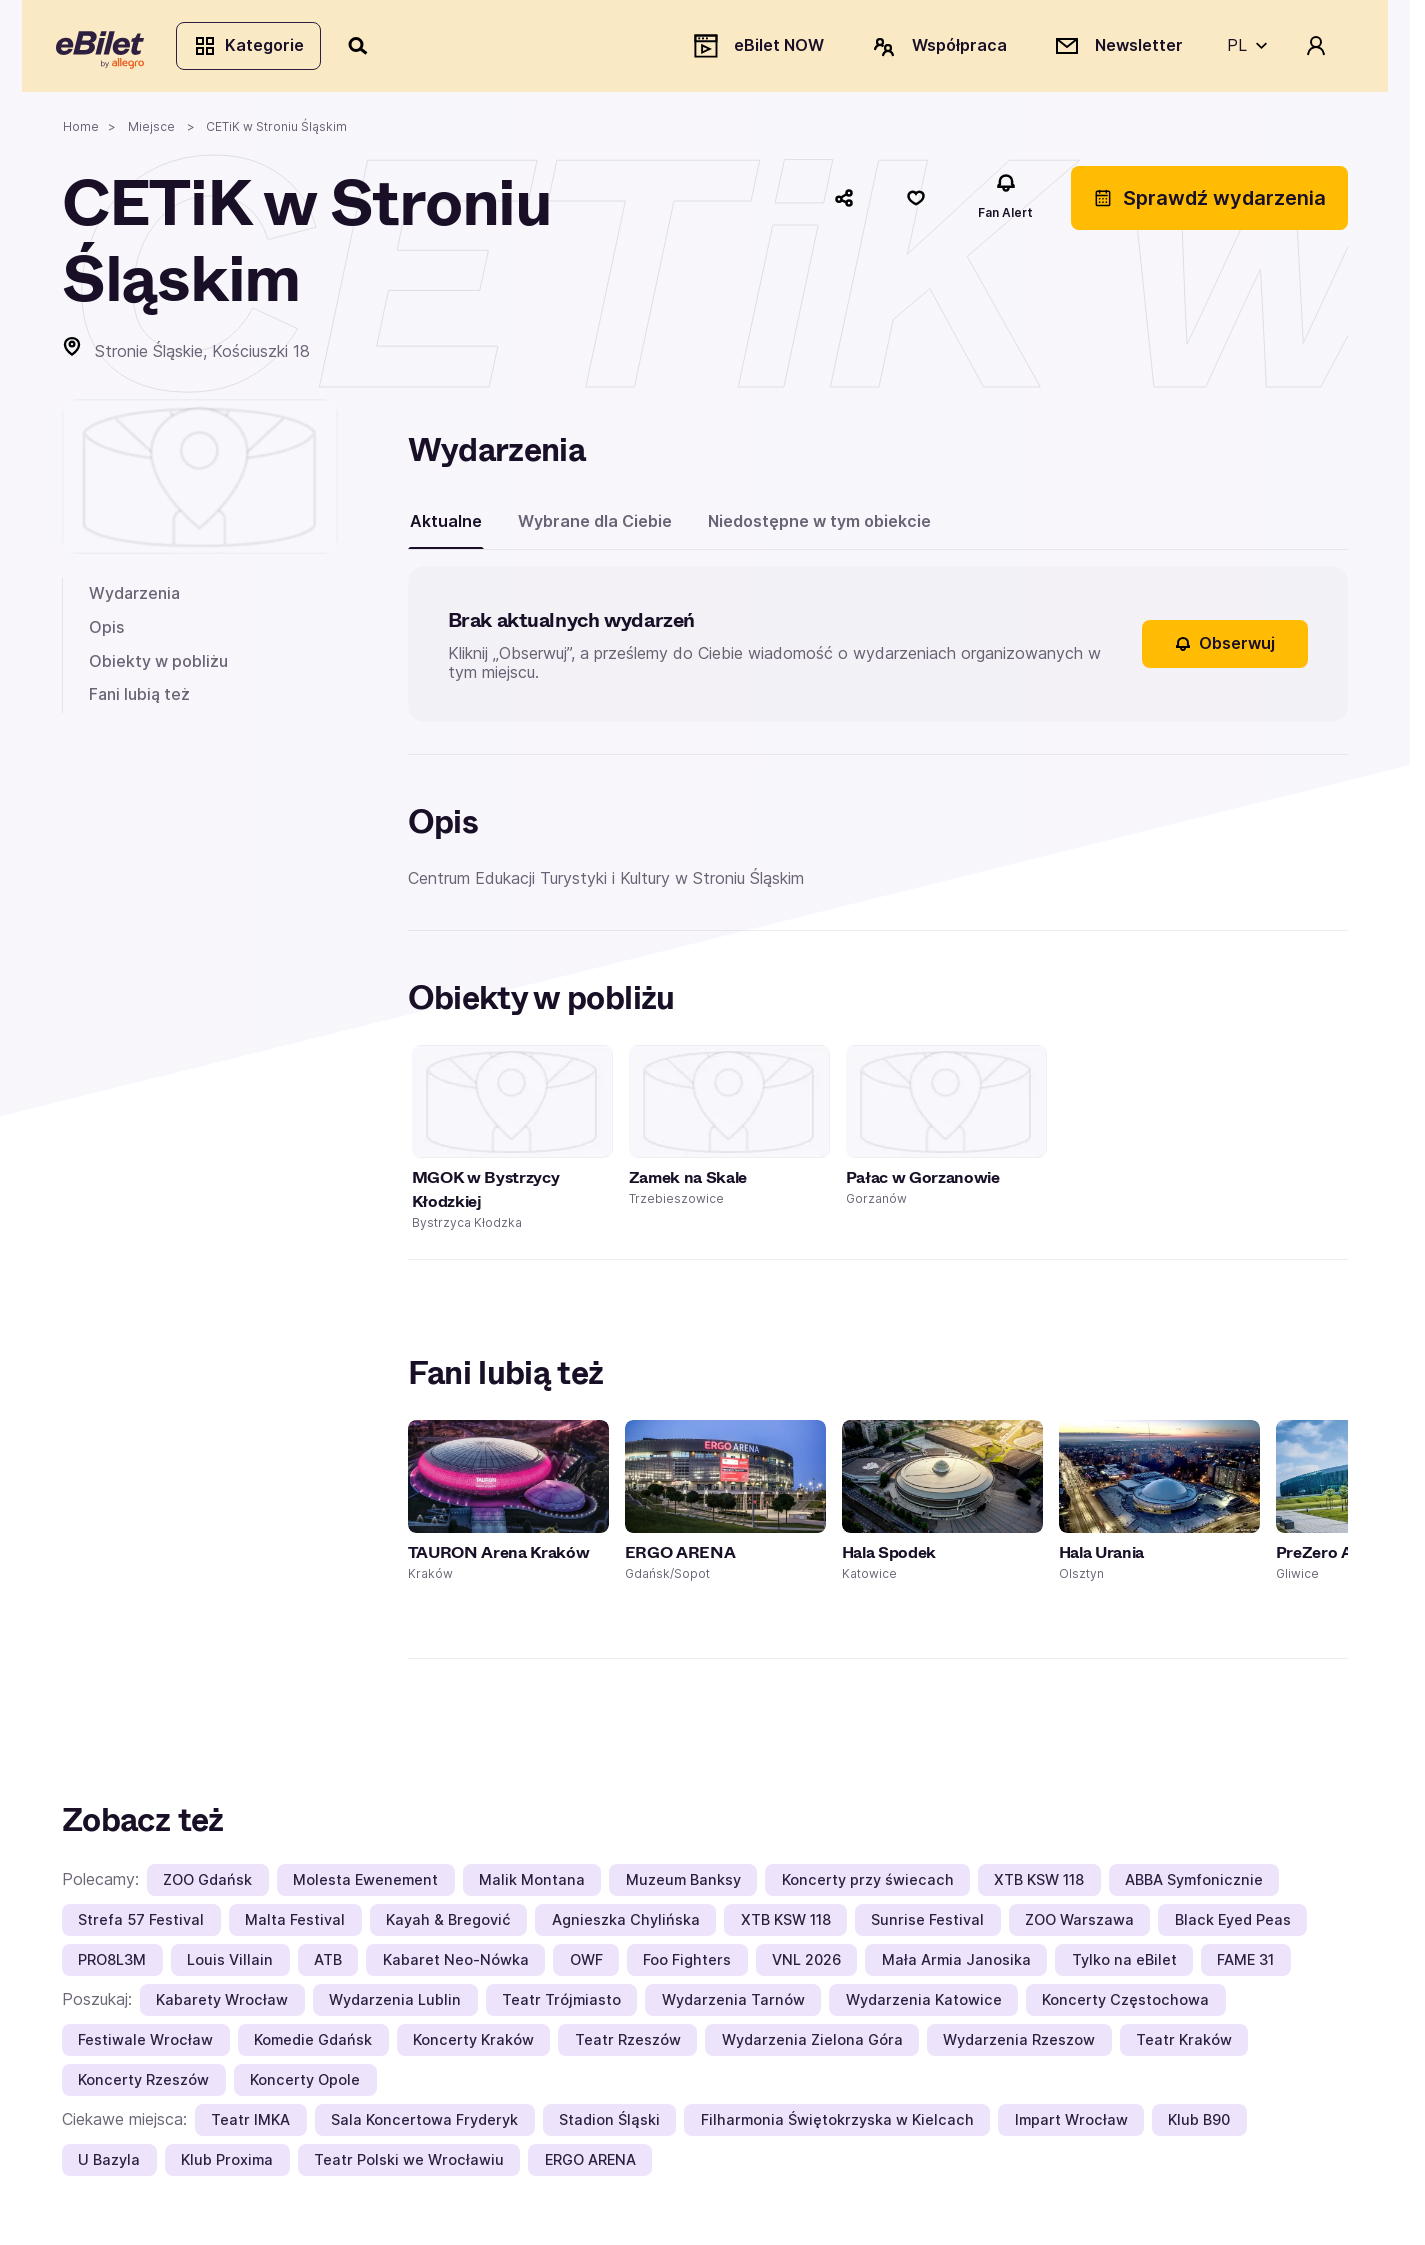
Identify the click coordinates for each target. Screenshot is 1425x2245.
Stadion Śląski (609, 2125)
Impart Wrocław (1071, 2125)
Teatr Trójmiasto (561, 2005)
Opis (106, 632)
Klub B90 (1199, 2125)
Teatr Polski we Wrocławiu (409, 2165)
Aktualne (446, 526)
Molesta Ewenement (365, 1885)
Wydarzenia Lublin (395, 2005)
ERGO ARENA (590, 2165)
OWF (586, 1965)
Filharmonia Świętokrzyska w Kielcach (837, 2125)
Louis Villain (230, 1965)
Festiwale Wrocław (145, 2045)
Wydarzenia (134, 599)
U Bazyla (109, 2165)
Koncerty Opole (305, 2085)
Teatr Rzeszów (628, 2045)
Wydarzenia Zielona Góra (812, 2045)
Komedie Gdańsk (313, 2045)
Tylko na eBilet (1124, 1965)
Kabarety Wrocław (222, 2005)
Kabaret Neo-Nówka (456, 1965)
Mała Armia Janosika (956, 1965)
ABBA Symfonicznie (1194, 1885)
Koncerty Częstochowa (1125, 2005)
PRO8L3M (112, 1965)
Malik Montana (532, 1885)
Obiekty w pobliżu (158, 666)
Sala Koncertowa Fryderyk (424, 2125)
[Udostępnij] (844, 203)
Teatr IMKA (250, 2125)
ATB (328, 1965)
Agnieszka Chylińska (626, 1925)
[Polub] (916, 203)
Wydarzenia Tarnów (733, 2005)
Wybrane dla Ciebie (595, 526)
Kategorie (254, 48)
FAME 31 (1245, 1965)
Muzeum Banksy (683, 1885)
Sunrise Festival (927, 1925)
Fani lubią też (139, 700)
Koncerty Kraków (473, 2045)
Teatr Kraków (1184, 2045)
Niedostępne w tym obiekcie (819, 526)
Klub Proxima (227, 2165)
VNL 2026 (806, 1965)
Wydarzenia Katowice (924, 2005)
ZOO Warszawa (1079, 1925)
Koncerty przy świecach (868, 1885)
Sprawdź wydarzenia (1209, 203)
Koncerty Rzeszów (143, 2085)
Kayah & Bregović (448, 1925)
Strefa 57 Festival (141, 1925)
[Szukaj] (365, 48)
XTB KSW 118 (1039, 1885)
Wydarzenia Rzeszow (1019, 2045)
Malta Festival (295, 1925)
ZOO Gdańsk (207, 1885)
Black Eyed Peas (1233, 1925)
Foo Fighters (687, 1965)
